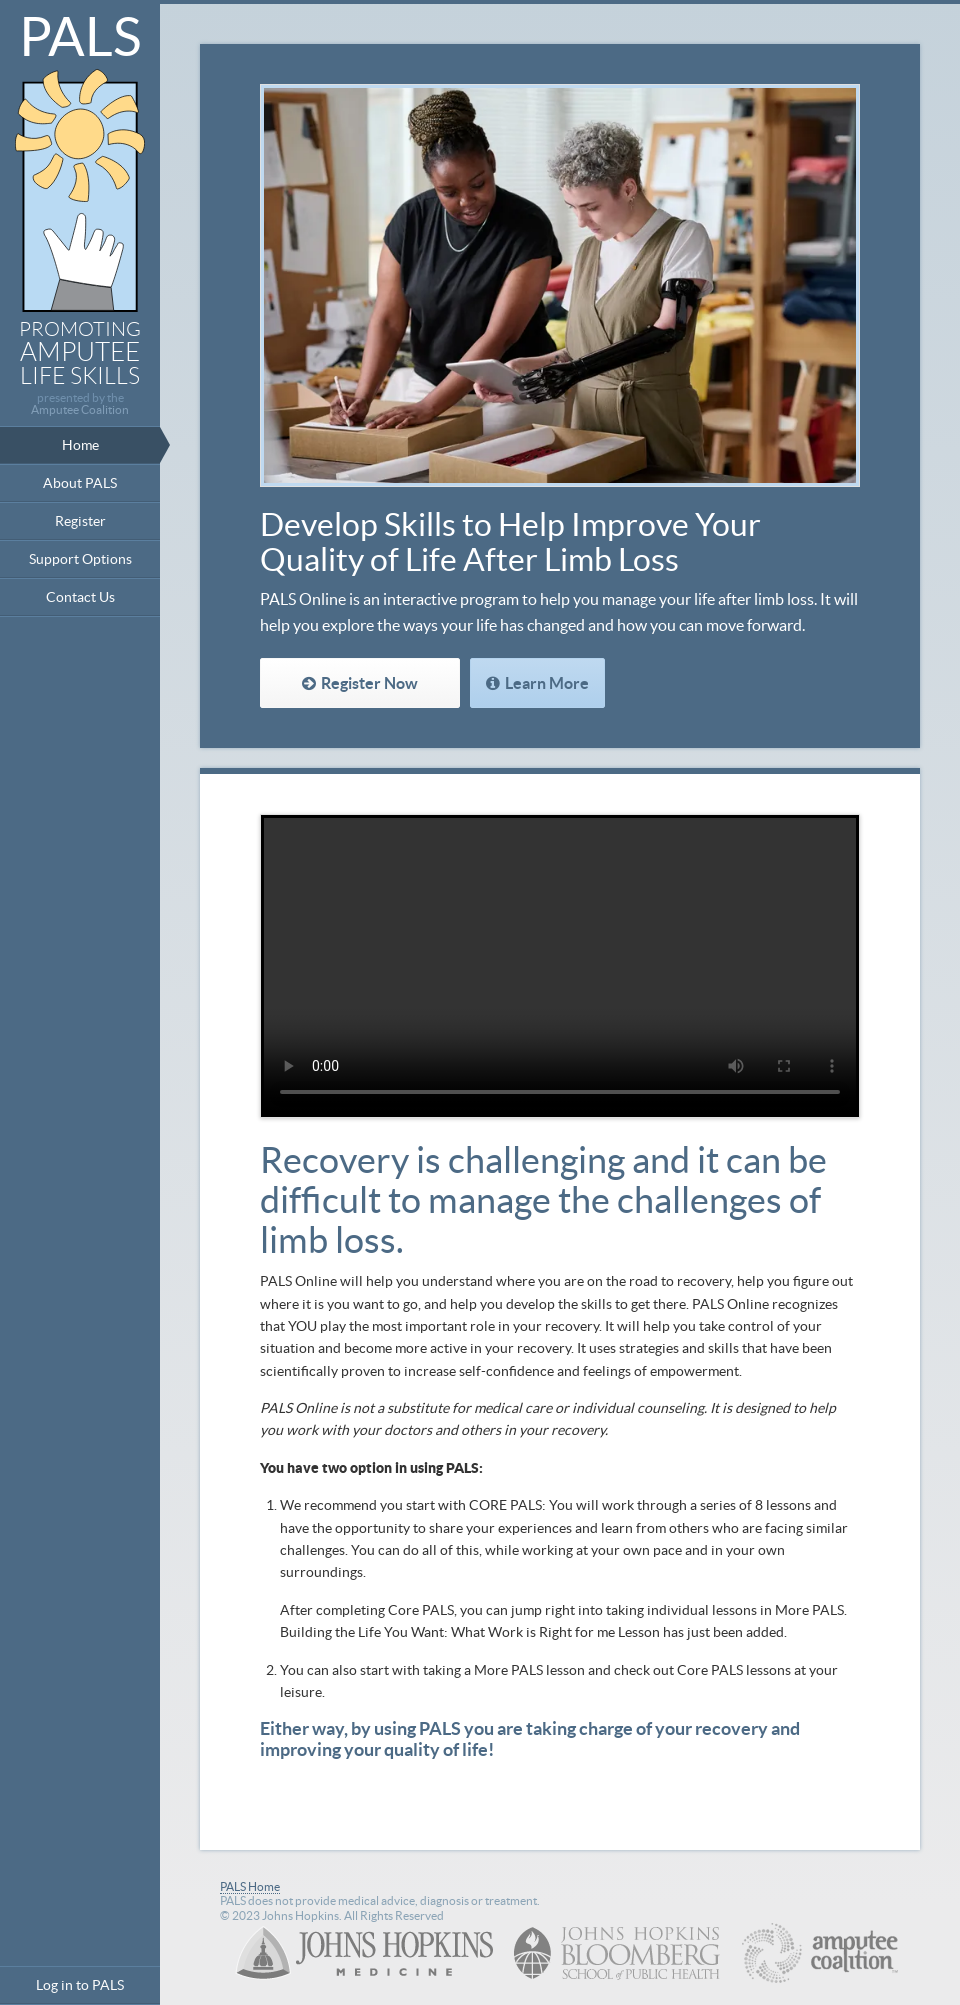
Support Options (80, 559)
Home (80, 445)
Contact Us (80, 597)
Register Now (369, 683)
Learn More (547, 683)
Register (80, 521)
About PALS (80, 483)
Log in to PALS (80, 1985)
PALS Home (250, 1886)
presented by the (80, 404)
